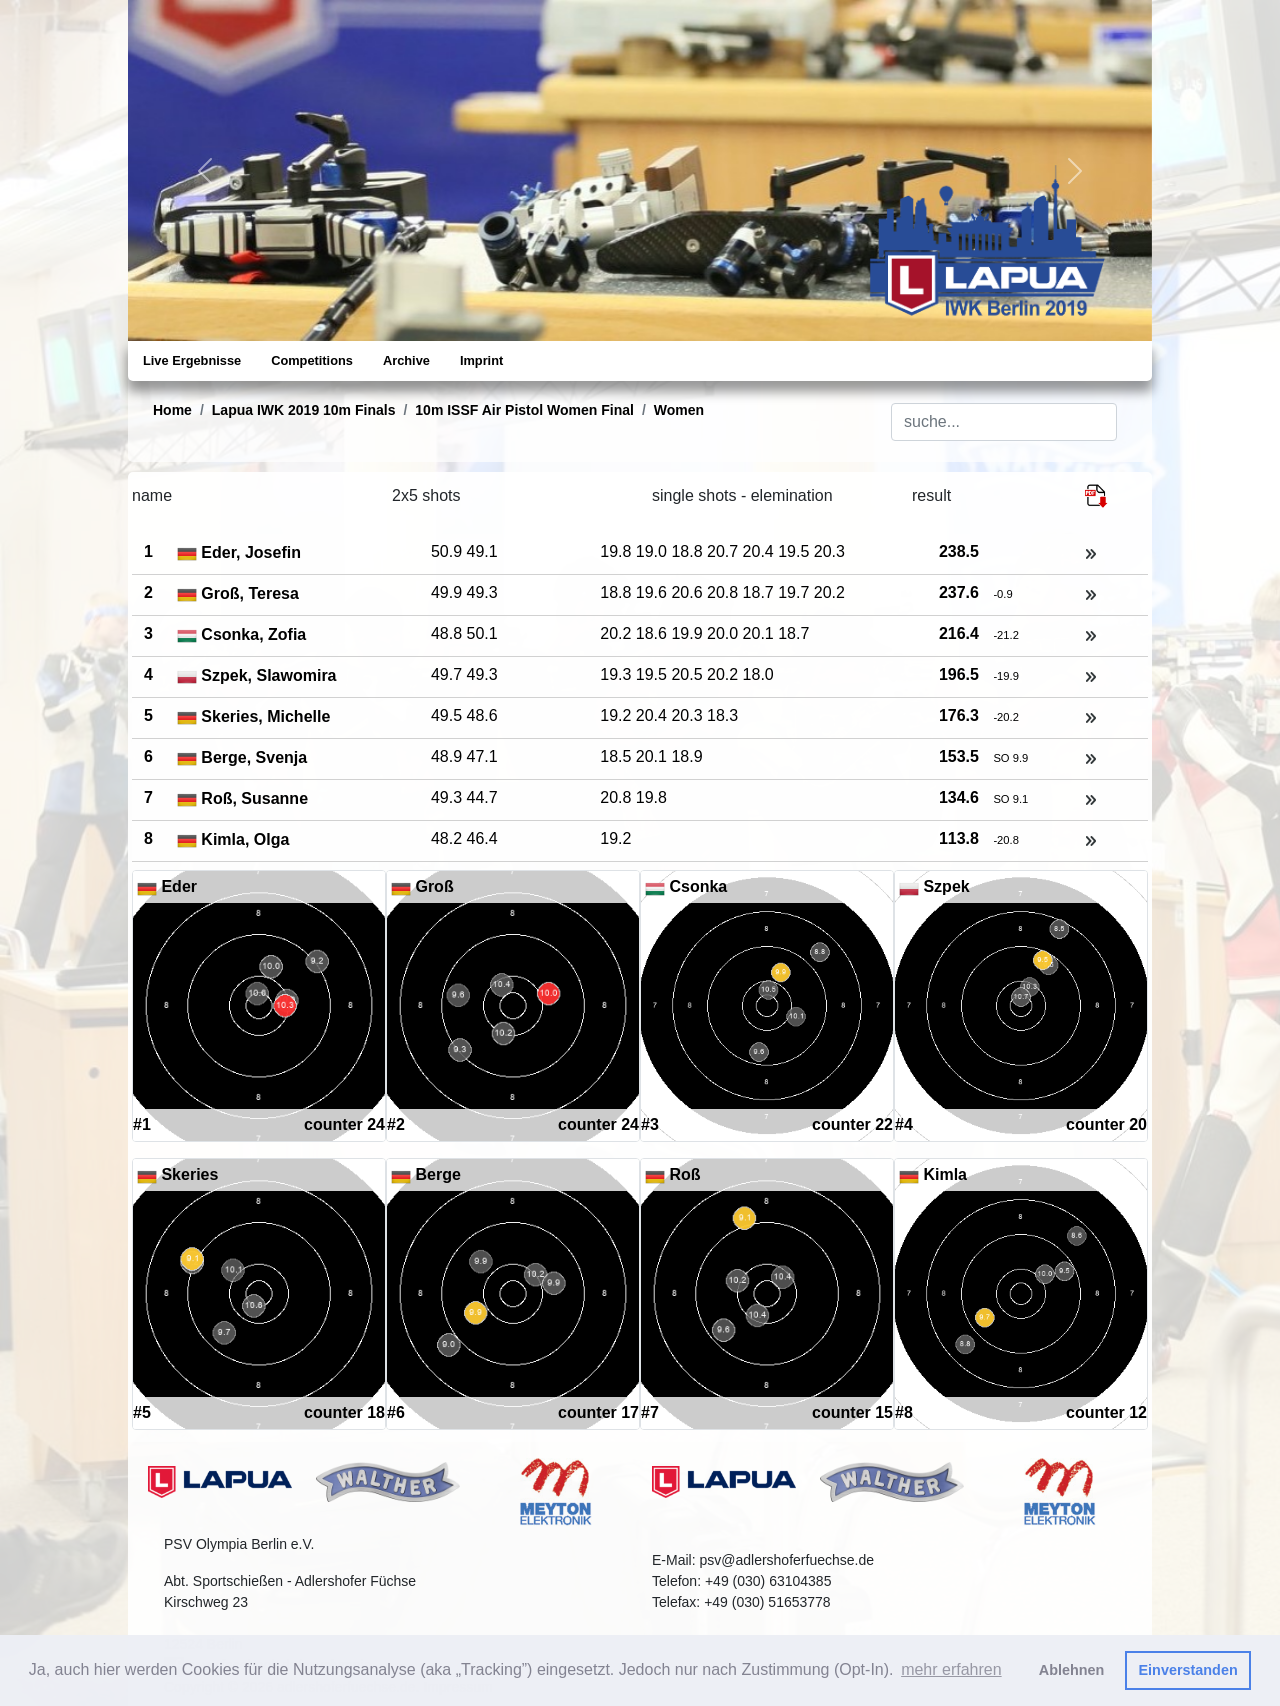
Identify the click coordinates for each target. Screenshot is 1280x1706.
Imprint (481, 360)
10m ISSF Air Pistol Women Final (524, 410)
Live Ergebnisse (192, 360)
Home (172, 410)
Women (679, 410)
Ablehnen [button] (1072, 1670)
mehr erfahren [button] (951, 1669)
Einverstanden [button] (1188, 1670)
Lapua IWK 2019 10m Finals (304, 410)
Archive (406, 360)
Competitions (312, 360)
